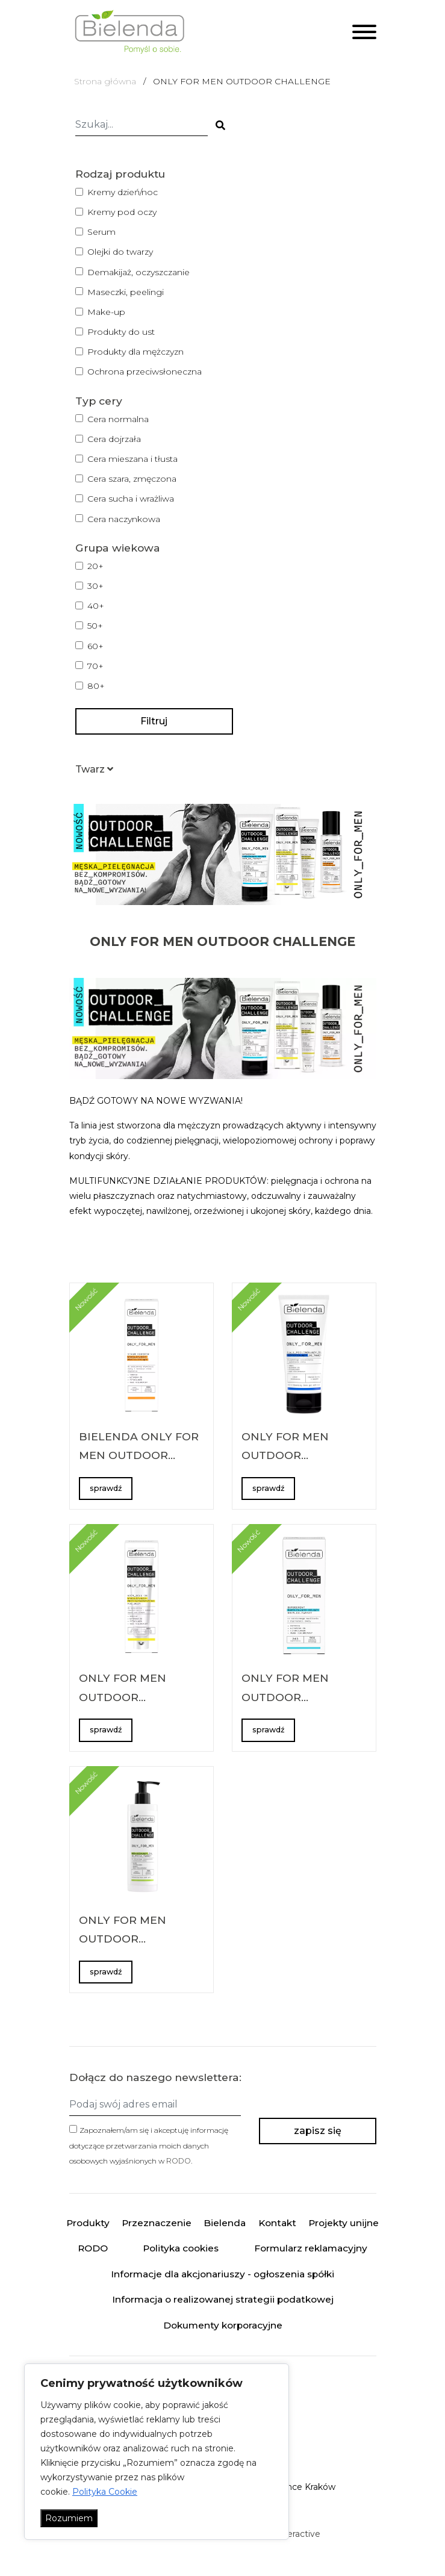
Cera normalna (118, 419)
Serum (101, 231)
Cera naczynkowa (123, 519)
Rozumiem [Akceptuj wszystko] (69, 2518)
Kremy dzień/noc (122, 192)
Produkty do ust (121, 331)
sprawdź (106, 1488)
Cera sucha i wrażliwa (130, 498)
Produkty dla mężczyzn (135, 351)
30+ (95, 585)
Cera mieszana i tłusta (132, 458)
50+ (95, 625)
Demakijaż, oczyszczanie (138, 272)
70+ (95, 666)
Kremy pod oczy (122, 212)
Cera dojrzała (114, 439)
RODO (178, 2160)
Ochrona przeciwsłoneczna (144, 371)
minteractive (293, 2533)
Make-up (106, 311)
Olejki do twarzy (120, 251)
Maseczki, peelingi (125, 292)
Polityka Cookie (104, 2491)
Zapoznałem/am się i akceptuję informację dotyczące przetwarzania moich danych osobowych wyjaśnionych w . (148, 2145)
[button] (94, 769)
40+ (95, 605)
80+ (96, 685)
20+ (95, 566)
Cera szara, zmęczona (131, 478)
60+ (95, 646)
